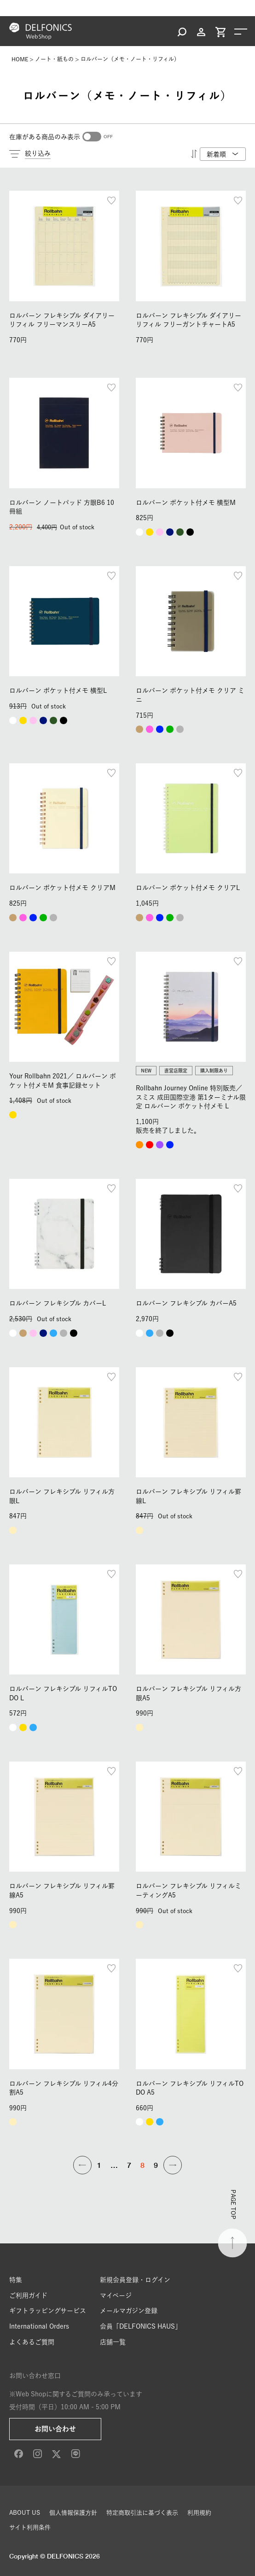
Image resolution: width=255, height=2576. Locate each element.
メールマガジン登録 (128, 2310)
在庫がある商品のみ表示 (44, 137)
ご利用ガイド (28, 2295)
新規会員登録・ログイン (135, 2280)
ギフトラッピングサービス (47, 2310)
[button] (82, 2165)
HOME (20, 59)
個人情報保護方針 (73, 2513)
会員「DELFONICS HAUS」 (140, 2326)
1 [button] (99, 2164)
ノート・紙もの (54, 59)
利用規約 (199, 2513)
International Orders (39, 2326)
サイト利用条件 (30, 2527)
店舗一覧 (113, 2342)
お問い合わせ (55, 2428)
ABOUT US (24, 2513)
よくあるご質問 (31, 2342)
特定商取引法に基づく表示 (142, 2513)
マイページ (116, 2295)
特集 (15, 2280)
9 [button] (156, 2164)
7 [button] (129, 2164)
